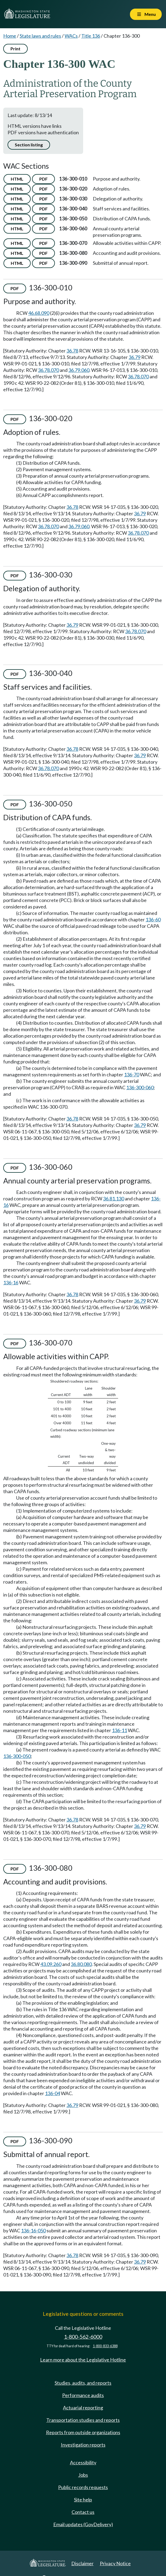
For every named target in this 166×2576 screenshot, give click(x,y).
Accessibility (83, 2462)
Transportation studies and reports (83, 2420)
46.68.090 (38, 313)
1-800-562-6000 (83, 2337)
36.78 (72, 351)
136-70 (131, 1074)
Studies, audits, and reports (83, 2383)
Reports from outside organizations (83, 2432)
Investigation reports (83, 2445)
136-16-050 (33, 2230)
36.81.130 (113, 1198)
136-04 (52, 2093)
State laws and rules (40, 36)
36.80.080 (81, 1964)
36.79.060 (78, 370)
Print (15, 48)
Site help (83, 2500)
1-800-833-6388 (105, 2346)
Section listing (29, 144)
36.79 (134, 357)
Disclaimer (82, 2563)
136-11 (119, 1730)
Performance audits (83, 2395)
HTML (17, 178)
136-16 (10, 1282)
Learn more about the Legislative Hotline (83, 2360)
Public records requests (83, 2487)
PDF (43, 178)
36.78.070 (48, 370)
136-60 (153, 919)
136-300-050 (17, 1756)
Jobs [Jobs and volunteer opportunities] (83, 2475)
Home (9, 36)
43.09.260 (50, 1964)
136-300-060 (140, 1087)
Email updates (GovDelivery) (83, 2524)
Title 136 (90, 36)
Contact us (83, 2512)
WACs (71, 36)
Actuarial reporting (83, 2408)
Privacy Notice (115, 2563)
